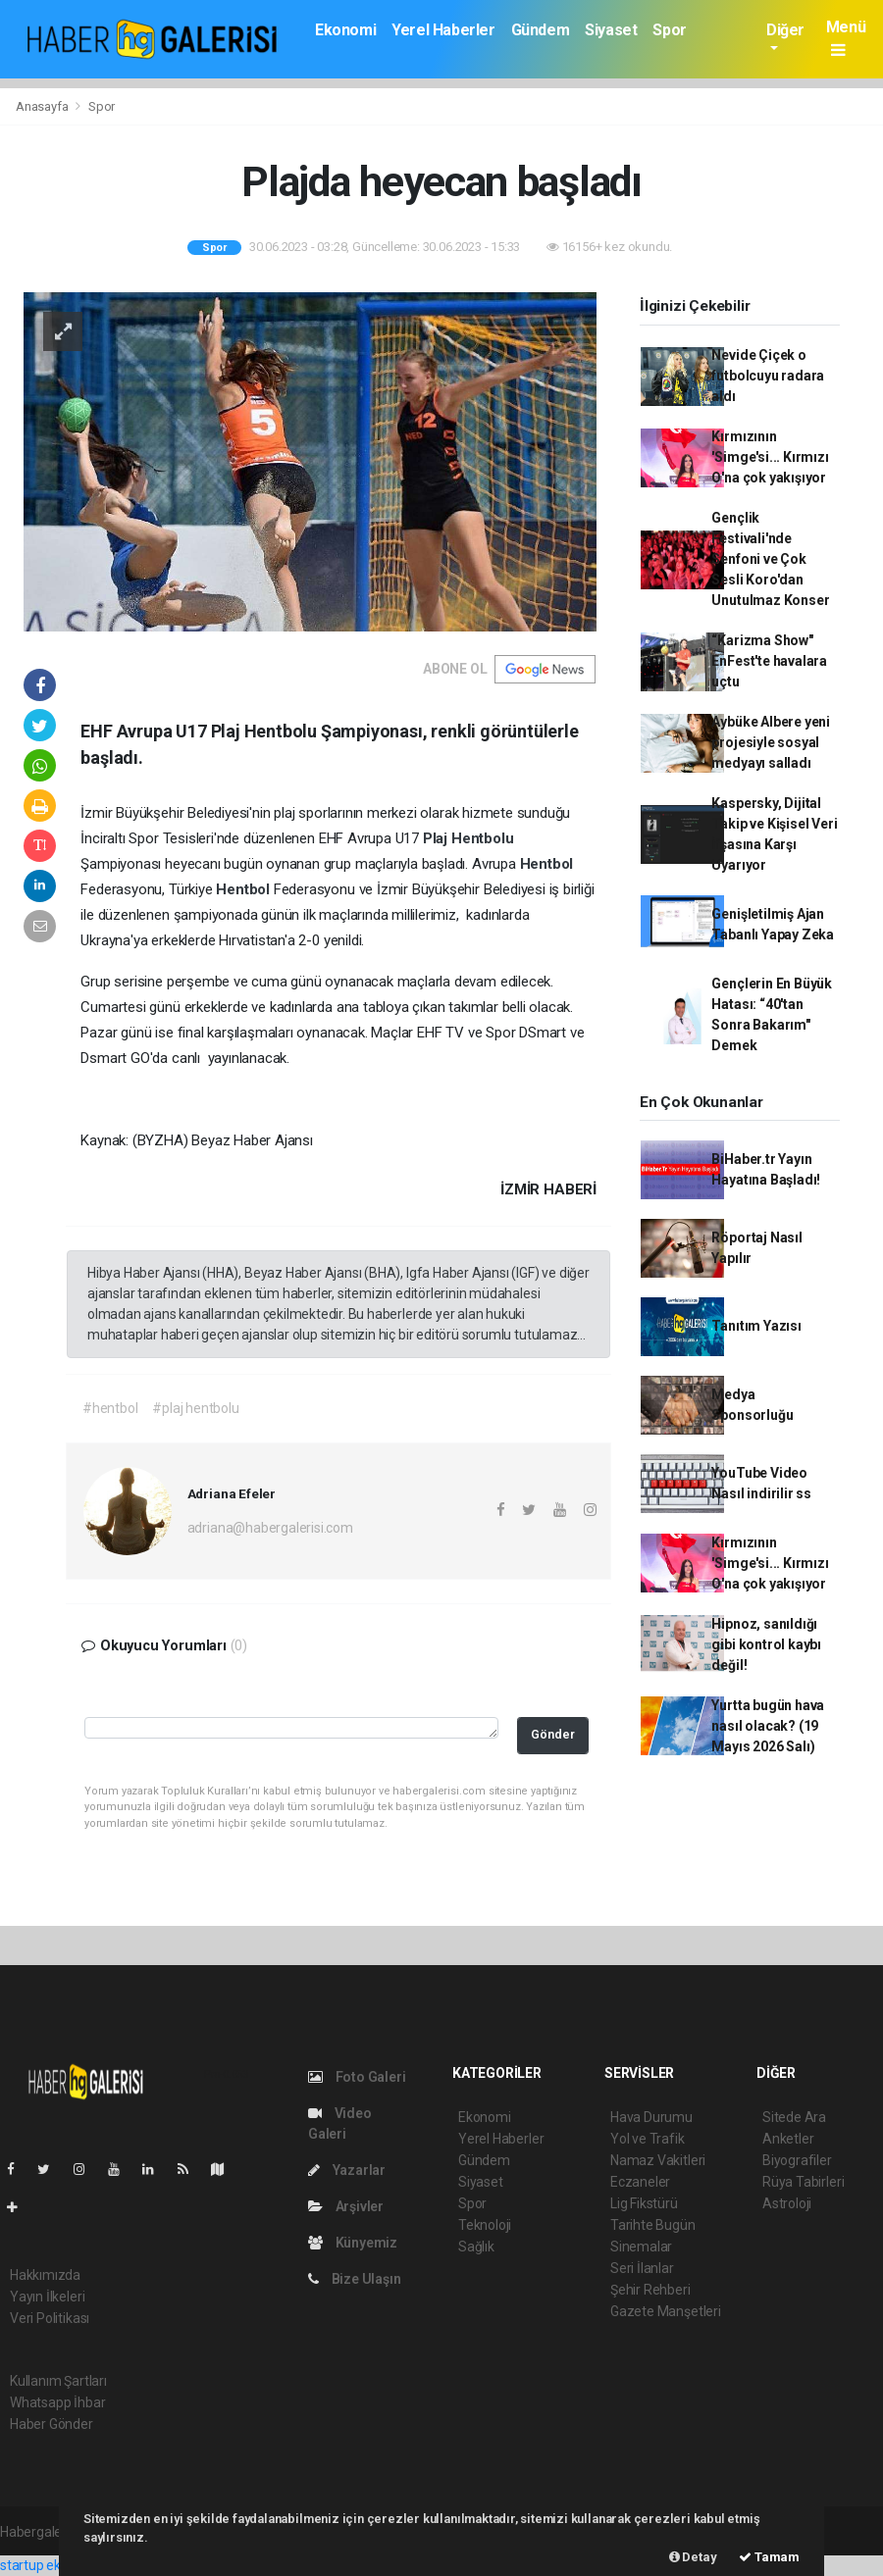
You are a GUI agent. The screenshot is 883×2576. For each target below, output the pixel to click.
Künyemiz (352, 2242)
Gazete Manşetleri (665, 2311)
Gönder (553, 1734)
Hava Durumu (651, 2117)
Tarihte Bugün (653, 2225)
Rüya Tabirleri (803, 2182)
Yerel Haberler (442, 30)
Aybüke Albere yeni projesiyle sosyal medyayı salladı (770, 742)
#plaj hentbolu (195, 1408)
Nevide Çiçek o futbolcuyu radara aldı (767, 375)
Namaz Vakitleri (657, 2160)
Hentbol (547, 864)
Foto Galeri (357, 2077)
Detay (693, 2557)
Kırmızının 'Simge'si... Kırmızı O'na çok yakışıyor (769, 457)
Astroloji (786, 2203)
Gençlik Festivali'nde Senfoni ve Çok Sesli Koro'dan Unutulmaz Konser (770, 559)
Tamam (769, 2557)
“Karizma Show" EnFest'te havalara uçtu (769, 660)
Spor (669, 30)
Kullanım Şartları (58, 2381)
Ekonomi (345, 30)
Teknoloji (484, 2225)
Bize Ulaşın (354, 2279)
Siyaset (611, 30)
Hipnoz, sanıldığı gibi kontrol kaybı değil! (766, 1644)
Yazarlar (347, 2170)
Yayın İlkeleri (47, 2296)
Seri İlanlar (642, 2268)
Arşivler (346, 2206)
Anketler (787, 2139)
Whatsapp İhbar (57, 2402)
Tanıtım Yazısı (756, 1326)
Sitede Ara (794, 2117)
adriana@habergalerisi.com (270, 1528)
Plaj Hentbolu (468, 838)
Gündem (540, 30)
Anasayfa (43, 106)
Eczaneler (640, 2182)
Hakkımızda (45, 2275)
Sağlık (476, 2246)
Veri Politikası (49, 2318)
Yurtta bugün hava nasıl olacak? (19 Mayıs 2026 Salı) (767, 1725)
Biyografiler (797, 2160)
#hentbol (109, 1408)
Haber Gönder (51, 2424)
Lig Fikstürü (644, 2203)
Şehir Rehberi (650, 2290)
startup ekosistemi (56, 2565)
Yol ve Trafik (647, 2139)
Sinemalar (641, 2246)
